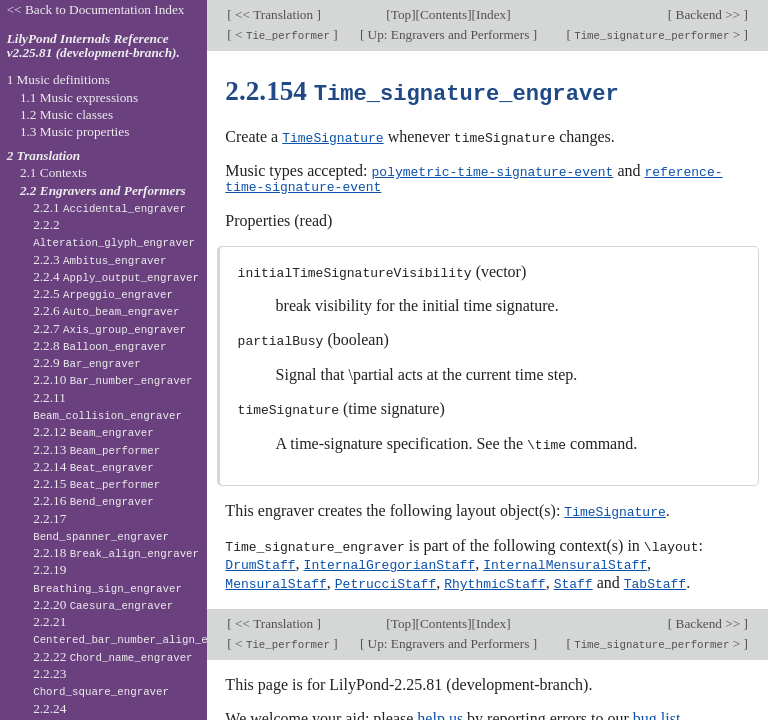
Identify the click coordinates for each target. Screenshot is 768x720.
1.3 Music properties (74, 131)
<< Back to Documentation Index (96, 9)
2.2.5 (103, 293)
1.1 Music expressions (79, 97)
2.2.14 (93, 466)
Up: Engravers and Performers (448, 34)
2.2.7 (109, 328)
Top (401, 14)
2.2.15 (96, 483)
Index (491, 14)
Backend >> (707, 14)
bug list (657, 710)
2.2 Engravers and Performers (103, 190)
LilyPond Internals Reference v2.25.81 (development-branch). (93, 46)
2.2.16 (93, 500)
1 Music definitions (58, 79)
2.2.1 (109, 207)
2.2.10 (112, 379)
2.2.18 (116, 552)
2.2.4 (116, 276)
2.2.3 (99, 259)
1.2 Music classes (66, 114)
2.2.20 (103, 604)
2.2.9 (87, 362)
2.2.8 (99, 345)
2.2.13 (96, 449)
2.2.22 (112, 656)
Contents (443, 14)
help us (440, 710)
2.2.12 (93, 431)
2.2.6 (106, 310)
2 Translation (44, 155)
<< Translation (274, 14)
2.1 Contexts (53, 172)
